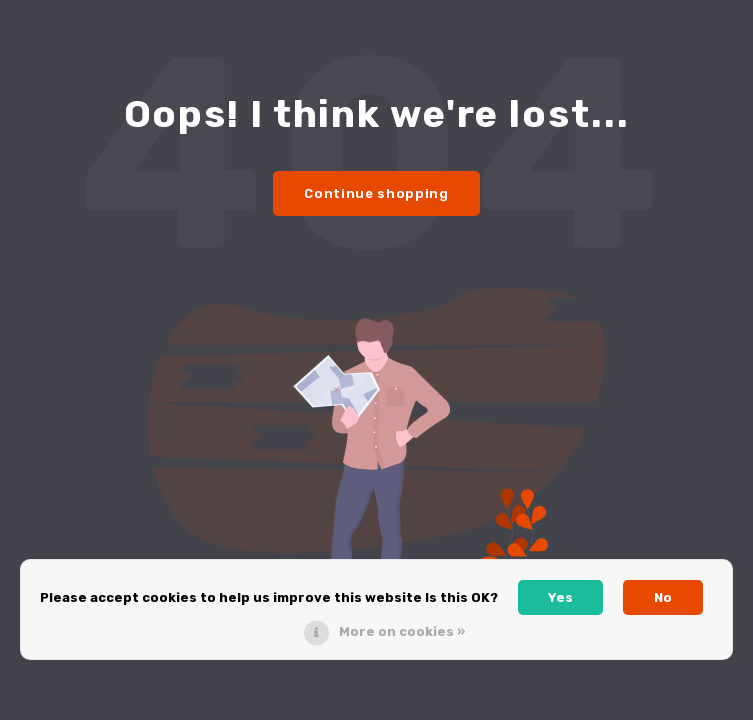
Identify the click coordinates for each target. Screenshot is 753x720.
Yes (560, 597)
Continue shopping (376, 193)
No (663, 597)
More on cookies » (402, 631)
